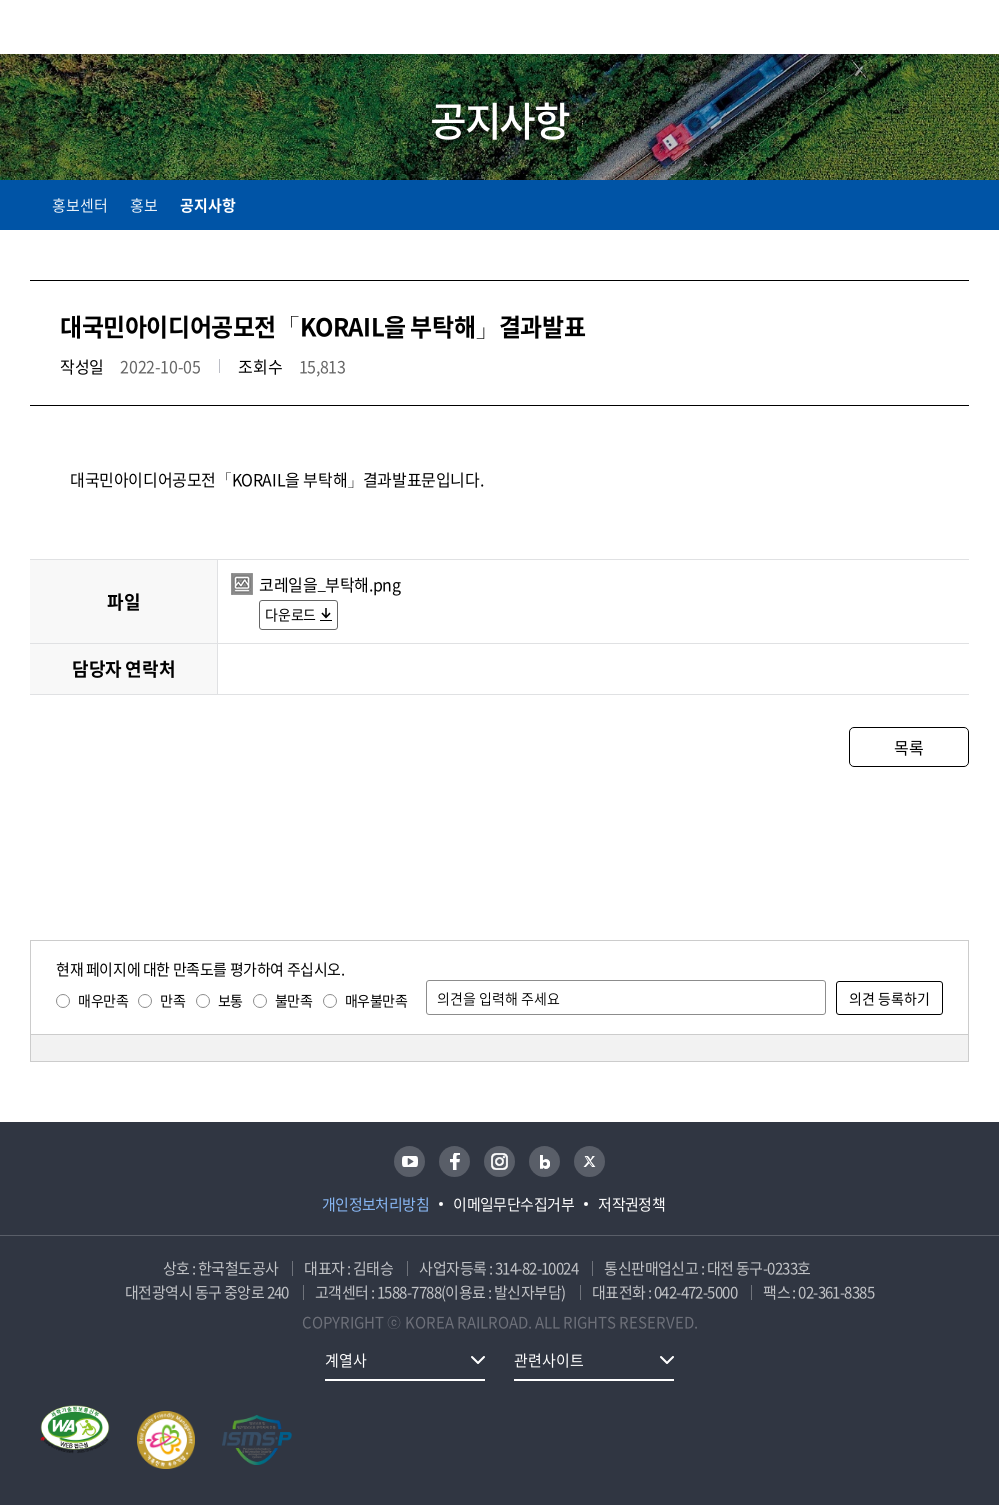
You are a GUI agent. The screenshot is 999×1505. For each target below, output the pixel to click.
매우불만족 (376, 1000)
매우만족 (103, 1000)
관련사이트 (549, 1360)
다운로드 (290, 614)
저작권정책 (631, 1204)
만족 (172, 1000)
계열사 (346, 1360)
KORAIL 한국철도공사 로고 (108, 27)
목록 (908, 747)
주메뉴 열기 (957, 30)
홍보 (144, 205)
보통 (230, 1000)
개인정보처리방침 (376, 1204)
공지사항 (208, 205)
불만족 (294, 1000)
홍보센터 (80, 205)
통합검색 (921, 30)
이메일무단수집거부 (513, 1204)
